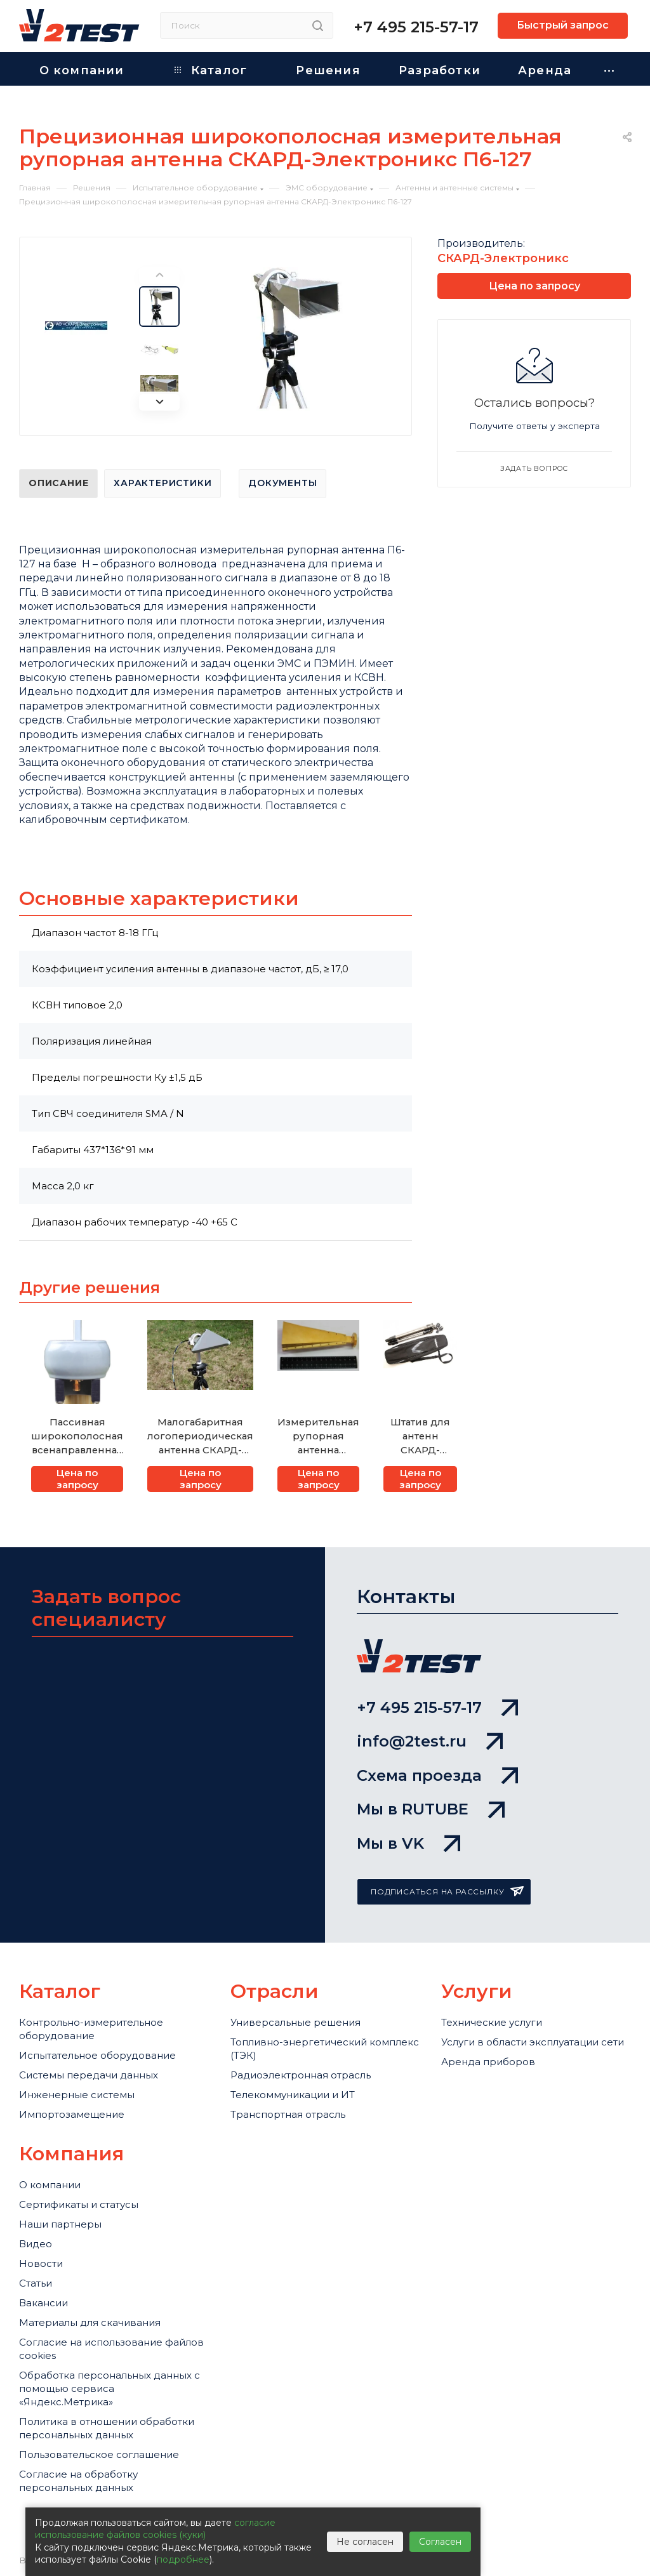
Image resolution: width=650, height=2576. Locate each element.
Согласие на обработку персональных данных (78, 2480)
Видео (35, 2244)
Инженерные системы (77, 2095)
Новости (41, 2263)
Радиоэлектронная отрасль (300, 2075)
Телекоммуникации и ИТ (292, 2095)
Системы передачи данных (88, 2075)
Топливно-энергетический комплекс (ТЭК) (324, 2048)
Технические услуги (491, 2022)
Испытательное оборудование (97, 2055)
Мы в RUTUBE (431, 1809)
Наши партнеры (60, 2224)
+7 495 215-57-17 (416, 27)
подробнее (183, 2559)
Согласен (440, 2541)
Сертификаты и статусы (78, 2204)
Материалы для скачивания (90, 2322)
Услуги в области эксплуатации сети (532, 2042)
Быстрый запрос (563, 25)
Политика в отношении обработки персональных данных (106, 2428)
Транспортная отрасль (287, 2114)
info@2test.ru (430, 1741)
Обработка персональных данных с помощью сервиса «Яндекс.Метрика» (109, 2388)
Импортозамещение (71, 2114)
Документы (282, 483)
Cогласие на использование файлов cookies (111, 2348)
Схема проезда (437, 1775)
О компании (50, 2185)
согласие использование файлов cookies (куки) (155, 2529)
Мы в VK (408, 1843)
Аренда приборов (488, 2062)
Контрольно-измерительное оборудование (91, 2029)
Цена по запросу (77, 1479)
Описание (58, 483)
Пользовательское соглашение (99, 2454)
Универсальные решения (295, 2022)
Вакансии (43, 2303)
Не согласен (365, 2541)
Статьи (35, 2283)
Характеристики (162, 483)
